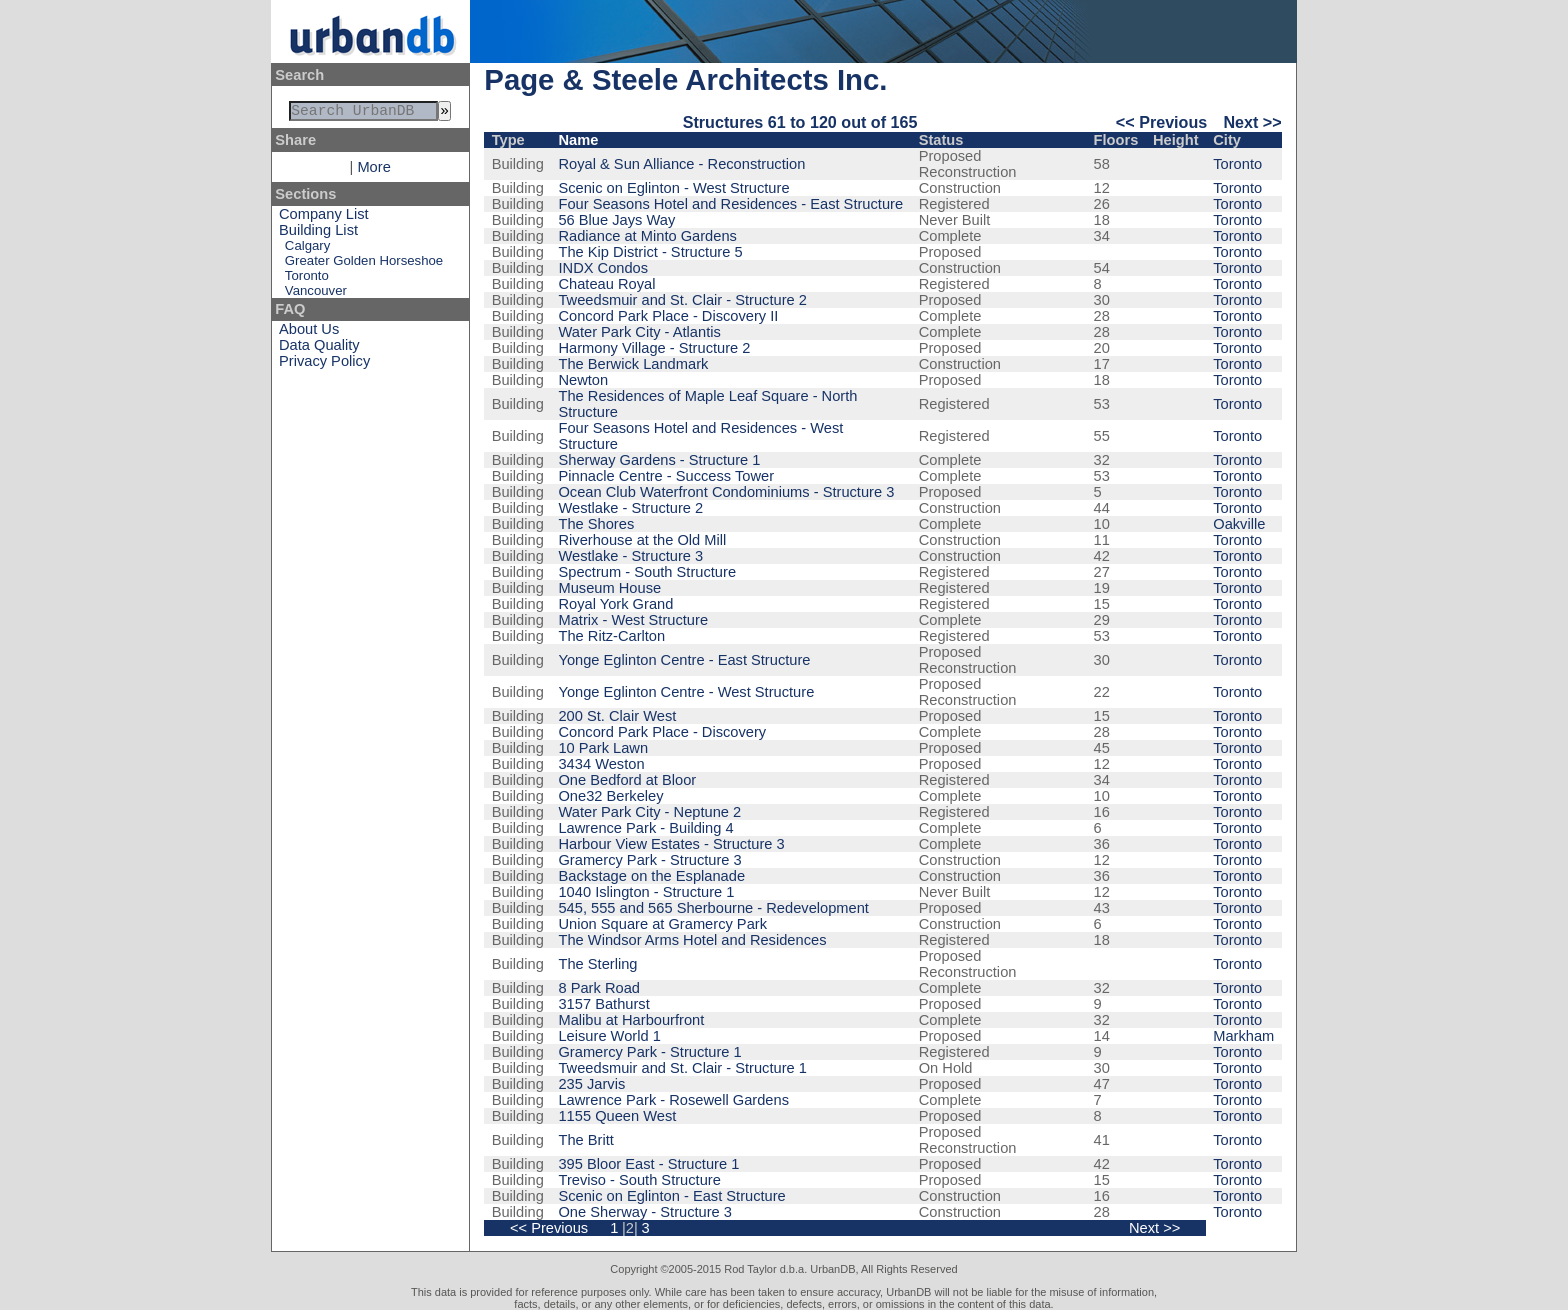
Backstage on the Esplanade (651, 876)
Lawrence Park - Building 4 (645, 828)
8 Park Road (598, 988)
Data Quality (319, 349)
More (373, 171)
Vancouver (316, 294)
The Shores (596, 524)
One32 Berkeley (610, 796)
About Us (309, 333)
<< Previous (1161, 122)
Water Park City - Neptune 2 (649, 812)
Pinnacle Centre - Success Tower (666, 476)
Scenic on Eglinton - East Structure (671, 1196)
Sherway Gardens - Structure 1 (659, 460)
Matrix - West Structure (633, 620)
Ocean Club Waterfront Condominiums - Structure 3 (726, 492)
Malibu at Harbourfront (631, 1020)
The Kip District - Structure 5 (650, 252)
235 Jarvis (591, 1084)
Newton (583, 380)
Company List (324, 218)
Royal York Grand (615, 604)
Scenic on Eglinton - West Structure (673, 188)
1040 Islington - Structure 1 (646, 892)
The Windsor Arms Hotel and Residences (692, 940)
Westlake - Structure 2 (630, 508)
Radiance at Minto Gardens (647, 236)
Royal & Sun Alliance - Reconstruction (681, 164)
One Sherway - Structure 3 (645, 1212)
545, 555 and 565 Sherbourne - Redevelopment (713, 908)
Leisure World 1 (609, 1036)
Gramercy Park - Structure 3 (649, 860)
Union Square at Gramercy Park (662, 924)
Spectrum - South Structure (647, 572)
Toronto (307, 279)
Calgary (307, 249)
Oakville (1239, 524)
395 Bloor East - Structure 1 (648, 1164)
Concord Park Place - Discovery (662, 732)
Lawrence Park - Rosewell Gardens (673, 1100)
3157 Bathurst (603, 1004)
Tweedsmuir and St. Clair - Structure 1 (682, 1068)
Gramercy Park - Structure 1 (649, 1052)
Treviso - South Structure (639, 1180)
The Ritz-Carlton (611, 636)
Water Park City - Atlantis (639, 332)
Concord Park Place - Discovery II (668, 316)
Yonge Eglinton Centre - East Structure (684, 660)
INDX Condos (603, 268)
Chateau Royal (606, 284)
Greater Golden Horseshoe (364, 264)
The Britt (585, 1140)
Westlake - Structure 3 (630, 556)
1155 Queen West (617, 1116)
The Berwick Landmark (633, 364)
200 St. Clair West (617, 716)
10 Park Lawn (603, 748)
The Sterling (597, 964)
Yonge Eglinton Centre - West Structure (686, 692)
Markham (1243, 1036)
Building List (318, 234)
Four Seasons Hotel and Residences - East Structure (730, 204)
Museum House (609, 588)
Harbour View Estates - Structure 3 (671, 844)
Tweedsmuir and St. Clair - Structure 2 (682, 300)
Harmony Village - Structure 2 (654, 348)
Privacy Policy (324, 365)
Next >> (1252, 122)
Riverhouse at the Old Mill (642, 540)
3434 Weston (601, 764)
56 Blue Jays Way (616, 220)
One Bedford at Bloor (627, 780)
